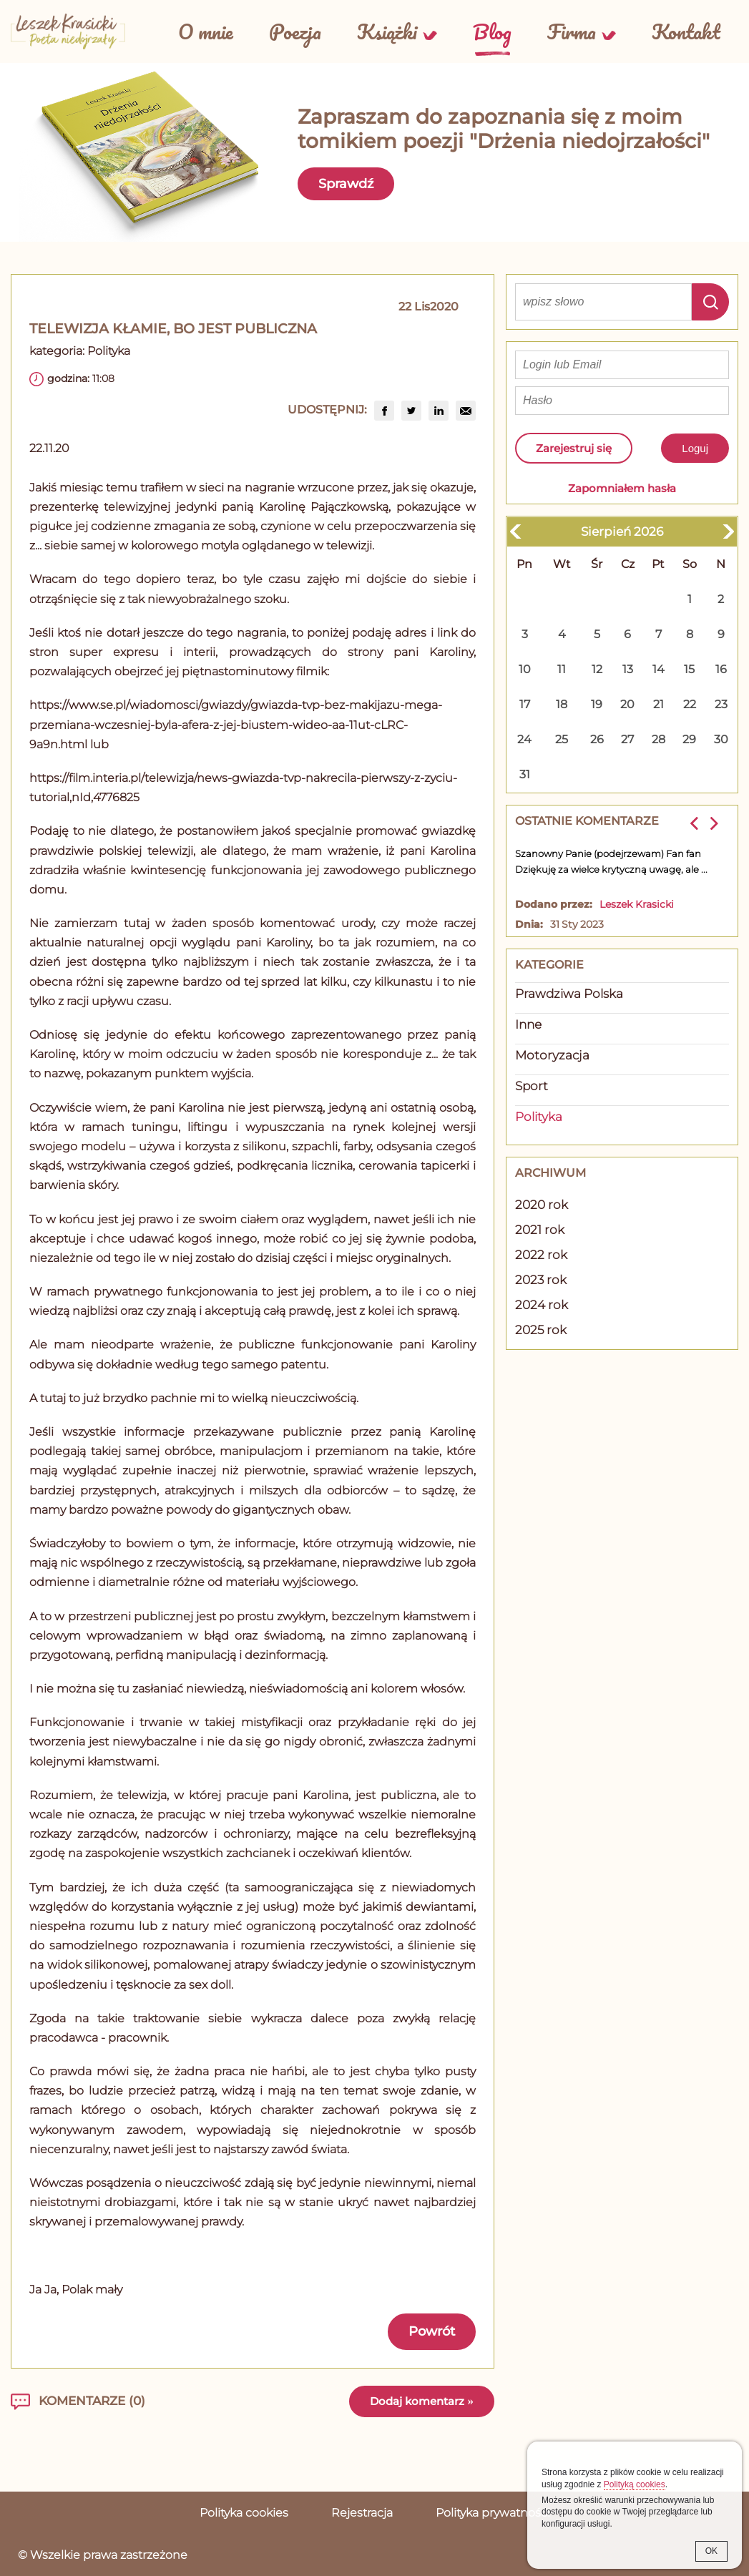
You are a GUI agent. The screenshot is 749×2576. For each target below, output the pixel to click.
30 (721, 739)
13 (627, 669)
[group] (384, 411)
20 (627, 704)
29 (689, 739)
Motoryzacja (552, 1055)
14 (658, 669)
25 (561, 739)
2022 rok (541, 1255)
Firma (571, 31)
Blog (492, 31)
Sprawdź (345, 184)
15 (689, 669)
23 (721, 704)
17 (524, 704)
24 (524, 739)
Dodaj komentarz (422, 2401)
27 (627, 739)
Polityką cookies (634, 2484)
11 (561, 669)
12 (597, 669)
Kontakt (686, 31)
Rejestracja (362, 2512)
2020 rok (541, 1205)
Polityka (108, 351)
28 (658, 739)
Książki (387, 31)
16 (721, 669)
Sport (531, 1086)
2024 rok (541, 1305)
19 (596, 704)
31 (524, 774)
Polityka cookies (244, 2512)
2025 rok (541, 1330)
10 (525, 669)
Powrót (431, 2331)
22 (689, 704)
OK (711, 2551)
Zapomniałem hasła (622, 488)
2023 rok (541, 1280)
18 (561, 704)
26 (597, 739)
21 (658, 704)
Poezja (295, 31)
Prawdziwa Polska (569, 993)
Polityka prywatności (493, 2512)
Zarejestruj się (574, 448)
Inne (528, 1024)
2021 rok (539, 1230)
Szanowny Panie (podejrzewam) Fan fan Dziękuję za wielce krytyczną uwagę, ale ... (611, 861)
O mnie (205, 31)
